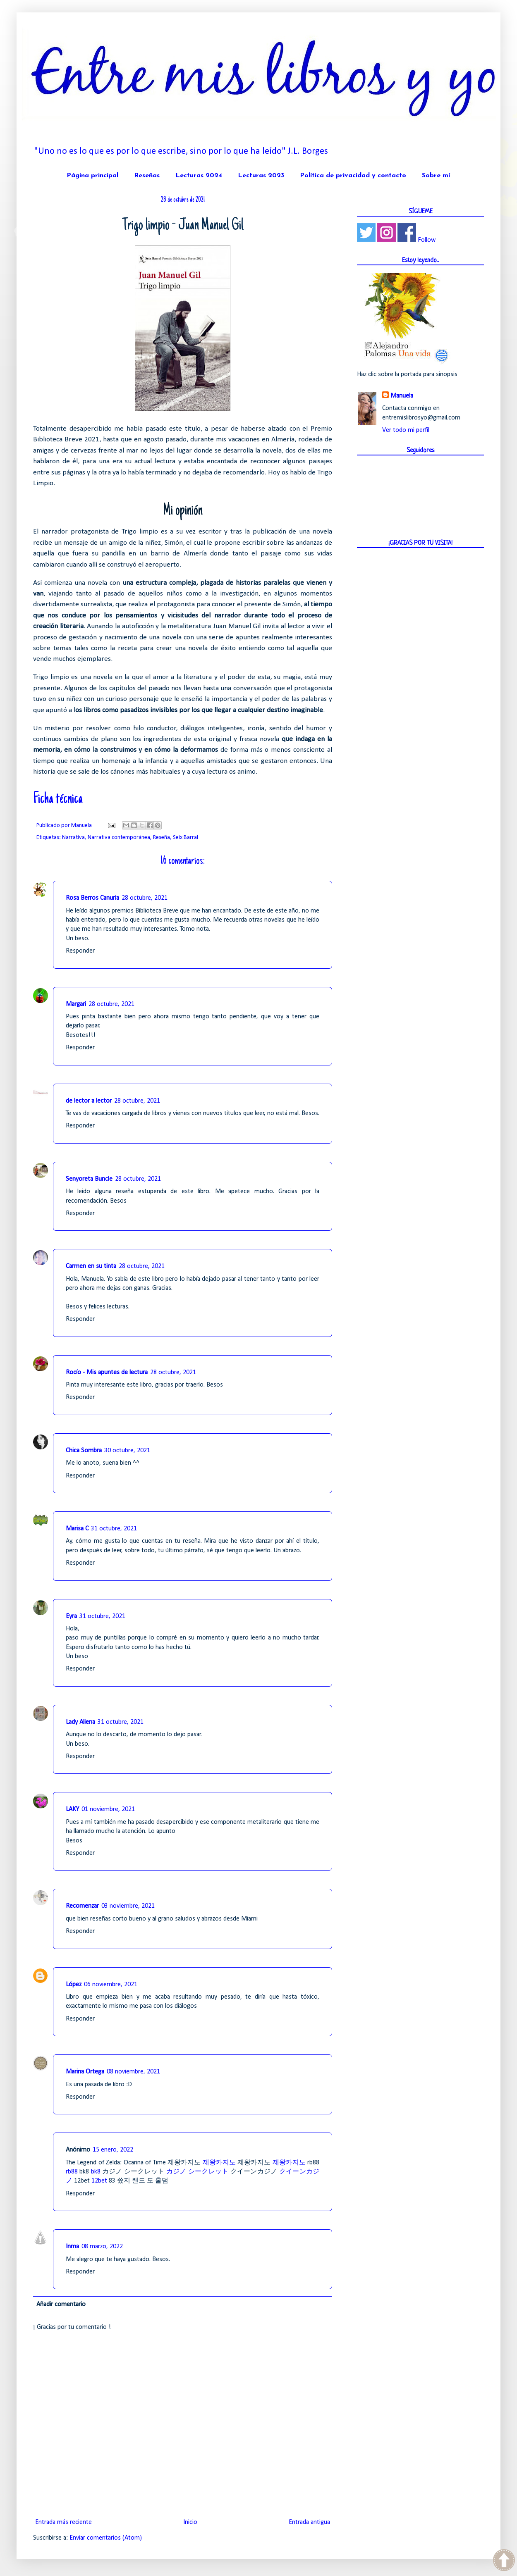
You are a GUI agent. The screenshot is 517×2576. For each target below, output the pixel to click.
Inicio (190, 2522)
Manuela (401, 396)
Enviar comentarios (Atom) (105, 2538)
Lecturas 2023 (261, 175)
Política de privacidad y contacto (353, 175)
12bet (99, 2181)
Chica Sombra (84, 1450)
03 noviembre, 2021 (128, 1906)
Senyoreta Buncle (89, 1179)
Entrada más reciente (63, 2522)
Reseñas (147, 175)
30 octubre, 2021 (127, 1450)
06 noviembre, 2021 (110, 1984)
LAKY (72, 1809)
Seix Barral (185, 837)
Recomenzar (82, 1906)
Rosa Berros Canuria (92, 898)
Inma (72, 2246)
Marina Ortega (85, 2071)
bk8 (96, 2172)
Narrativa (73, 837)
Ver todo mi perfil (405, 430)
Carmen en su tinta (91, 1266)
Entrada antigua (309, 2522)
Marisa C (77, 1528)
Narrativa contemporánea (119, 837)
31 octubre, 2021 (114, 1528)
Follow (427, 240)
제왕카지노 (219, 2162)
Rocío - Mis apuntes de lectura (107, 1372)
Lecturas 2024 (198, 175)
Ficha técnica (58, 799)
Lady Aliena (80, 1722)
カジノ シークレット (197, 2172)
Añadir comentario (61, 2304)
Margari (76, 1004)
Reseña (161, 837)
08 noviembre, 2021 (133, 2071)
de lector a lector (89, 1101)
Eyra (71, 1616)
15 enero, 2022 (113, 2150)
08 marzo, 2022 (102, 2246)
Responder (80, 951)
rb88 (72, 2172)
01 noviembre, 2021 (108, 1809)
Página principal (92, 175)
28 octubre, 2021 (145, 898)
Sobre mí (436, 175)
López (73, 1984)
